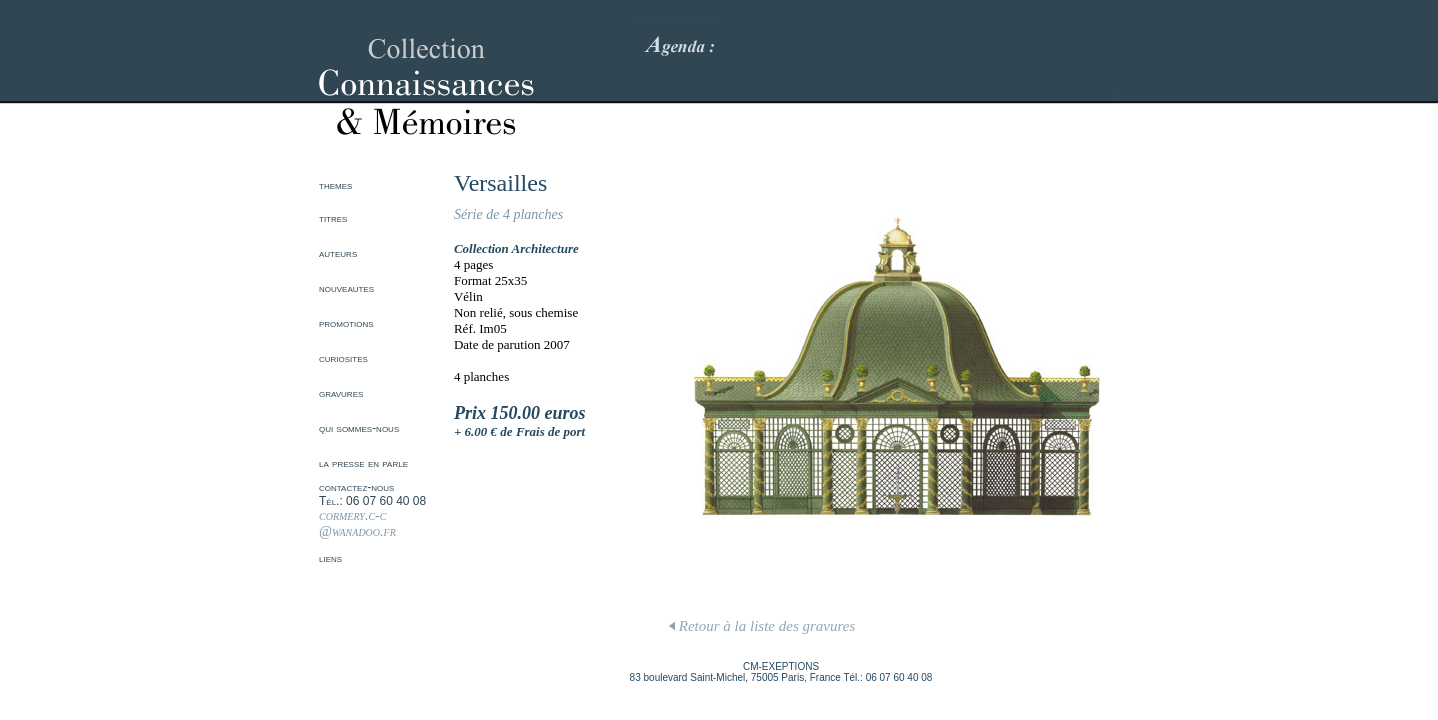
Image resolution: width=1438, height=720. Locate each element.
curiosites (343, 358)
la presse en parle (363, 463)
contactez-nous (356, 487)
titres (333, 218)
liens (330, 558)
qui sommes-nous (359, 428)
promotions (346, 323)
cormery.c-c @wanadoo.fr (357, 523)
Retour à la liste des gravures (762, 626)
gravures (341, 393)
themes (335, 185)
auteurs (338, 253)
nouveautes (346, 288)
